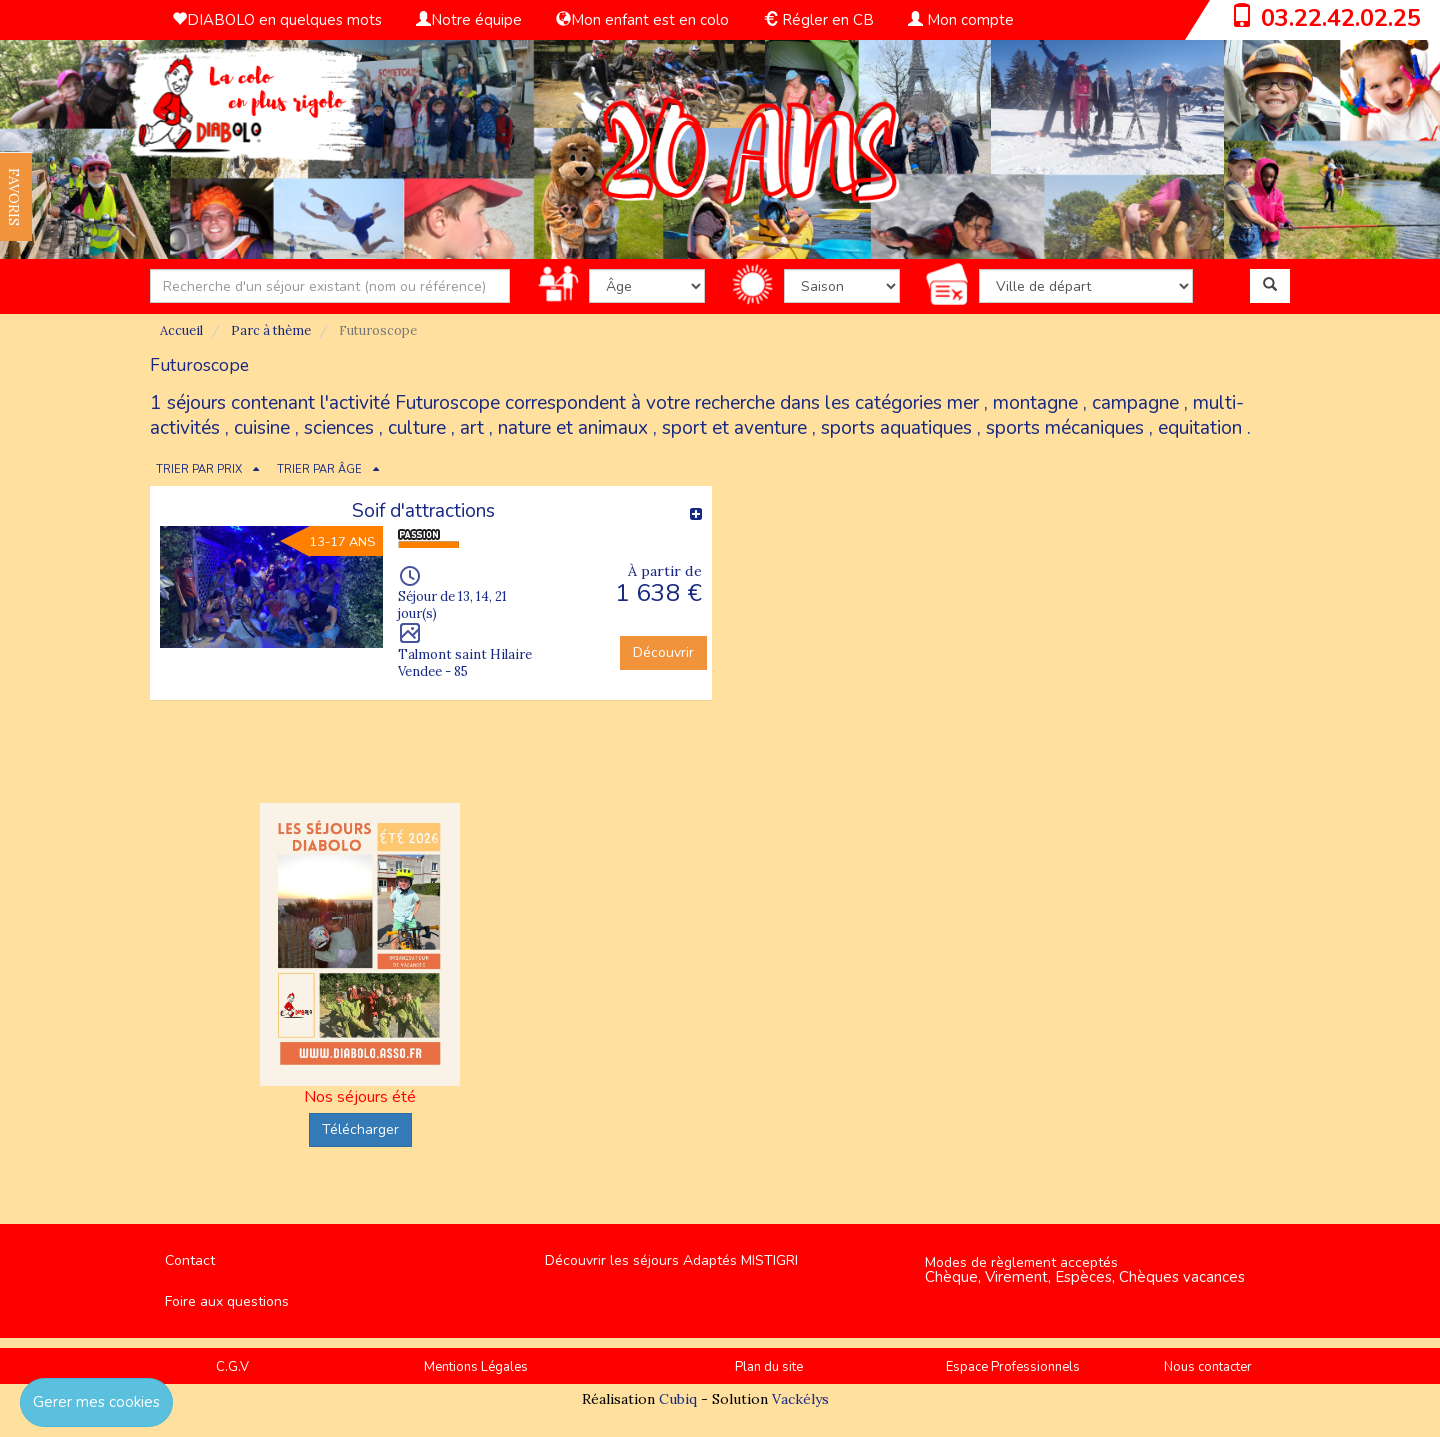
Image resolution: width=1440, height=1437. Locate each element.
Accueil (181, 330)
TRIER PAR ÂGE (319, 469)
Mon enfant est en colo (642, 20)
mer (963, 403)
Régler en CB (818, 20)
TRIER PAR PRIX (199, 469)
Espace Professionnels (1013, 1367)
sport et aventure (734, 428)
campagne (1135, 403)
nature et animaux (573, 428)
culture (417, 428)
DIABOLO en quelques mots (277, 20)
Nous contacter (1208, 1367)
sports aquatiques (896, 428)
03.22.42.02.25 (1341, 18)
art (472, 428)
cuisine (262, 428)
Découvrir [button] (663, 652)
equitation (1200, 428)
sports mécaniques (1065, 428)
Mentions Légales (476, 1367)
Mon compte (961, 20)
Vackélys (800, 1399)
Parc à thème (271, 330)
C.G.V (232, 1367)
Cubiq (678, 1399)
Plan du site (769, 1367)
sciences (339, 428)
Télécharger (360, 1129)
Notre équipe (469, 20)
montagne (1035, 403)
